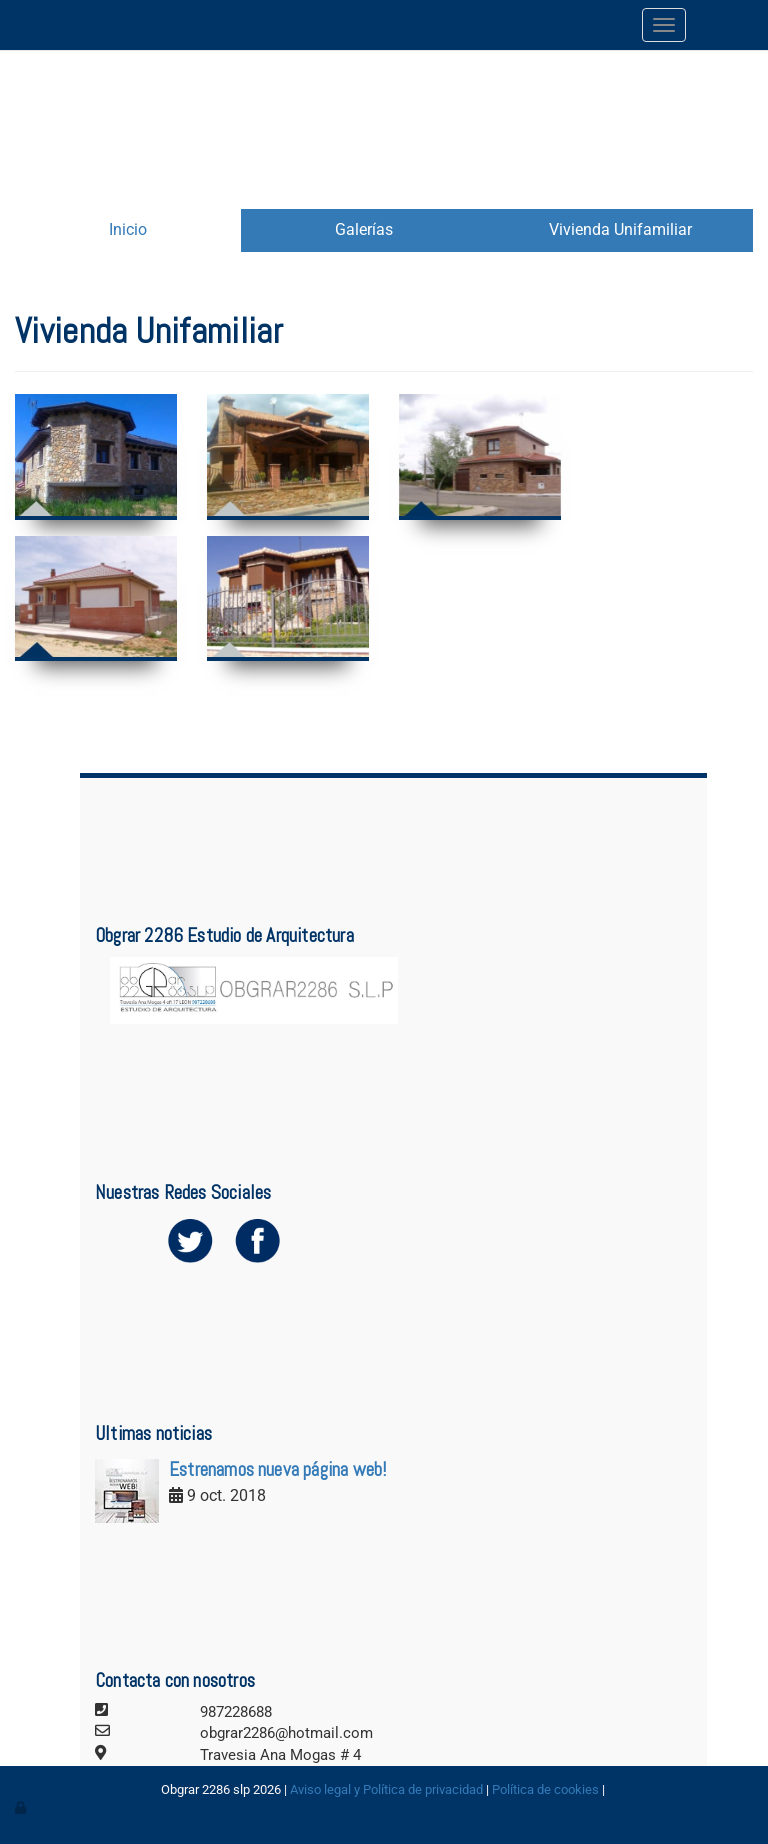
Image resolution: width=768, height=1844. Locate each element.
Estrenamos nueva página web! (277, 1469)
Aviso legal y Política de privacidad (386, 1789)
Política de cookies (545, 1789)
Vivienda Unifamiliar (620, 229)
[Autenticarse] (22, 1807)
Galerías (364, 229)
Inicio (128, 229)
